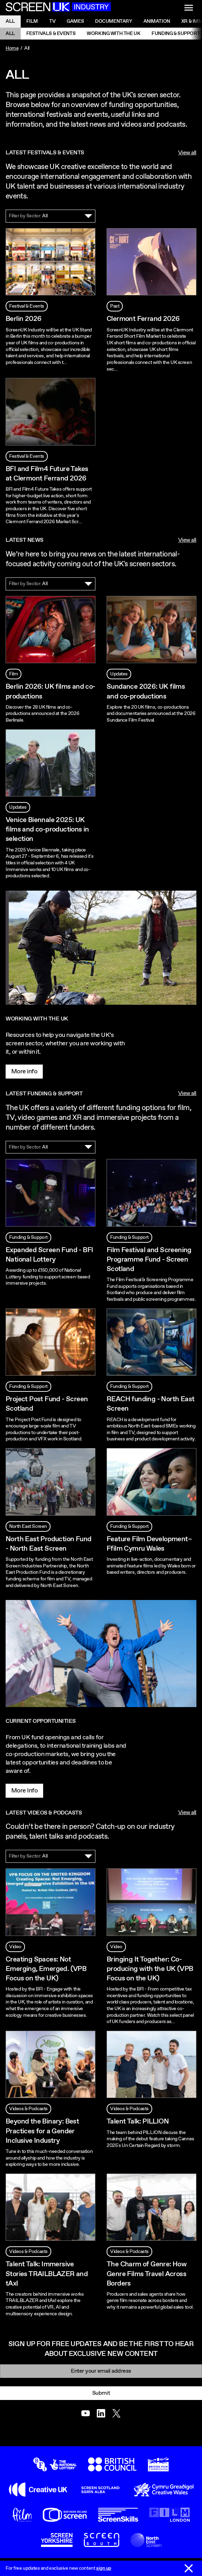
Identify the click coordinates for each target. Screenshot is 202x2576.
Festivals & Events (50, 33)
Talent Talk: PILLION (138, 2121)
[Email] (101, 2371)
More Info (24, 1791)
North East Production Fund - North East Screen (48, 1544)
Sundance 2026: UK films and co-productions (146, 691)
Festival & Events (26, 306)
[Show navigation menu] (188, 7)
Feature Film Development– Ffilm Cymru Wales (149, 1544)
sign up (103, 2568)
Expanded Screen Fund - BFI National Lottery (49, 1254)
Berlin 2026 (23, 319)
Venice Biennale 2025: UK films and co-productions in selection (47, 829)
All (10, 21)
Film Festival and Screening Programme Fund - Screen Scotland (149, 1259)
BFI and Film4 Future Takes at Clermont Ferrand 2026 (47, 473)
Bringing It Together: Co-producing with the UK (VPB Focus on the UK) (150, 1969)
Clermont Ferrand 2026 (143, 319)
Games (75, 21)
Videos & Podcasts (28, 2109)
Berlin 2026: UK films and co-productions (50, 691)
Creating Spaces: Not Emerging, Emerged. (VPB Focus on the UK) (46, 1969)
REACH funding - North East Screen (150, 1404)
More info (24, 1071)
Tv (52, 21)
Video (15, 1947)
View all (187, 152)
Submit (101, 2393)
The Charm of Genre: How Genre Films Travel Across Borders (147, 2274)
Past (114, 306)
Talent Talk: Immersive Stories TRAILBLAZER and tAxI (47, 2274)
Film (32, 21)
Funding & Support (28, 1237)
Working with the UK (113, 33)
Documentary (113, 21)
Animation (156, 21)
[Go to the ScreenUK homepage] (58, 8)
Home (12, 48)
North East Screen (28, 1526)
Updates (119, 674)
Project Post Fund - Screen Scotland (47, 1404)
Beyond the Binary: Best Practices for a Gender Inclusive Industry (42, 2131)
